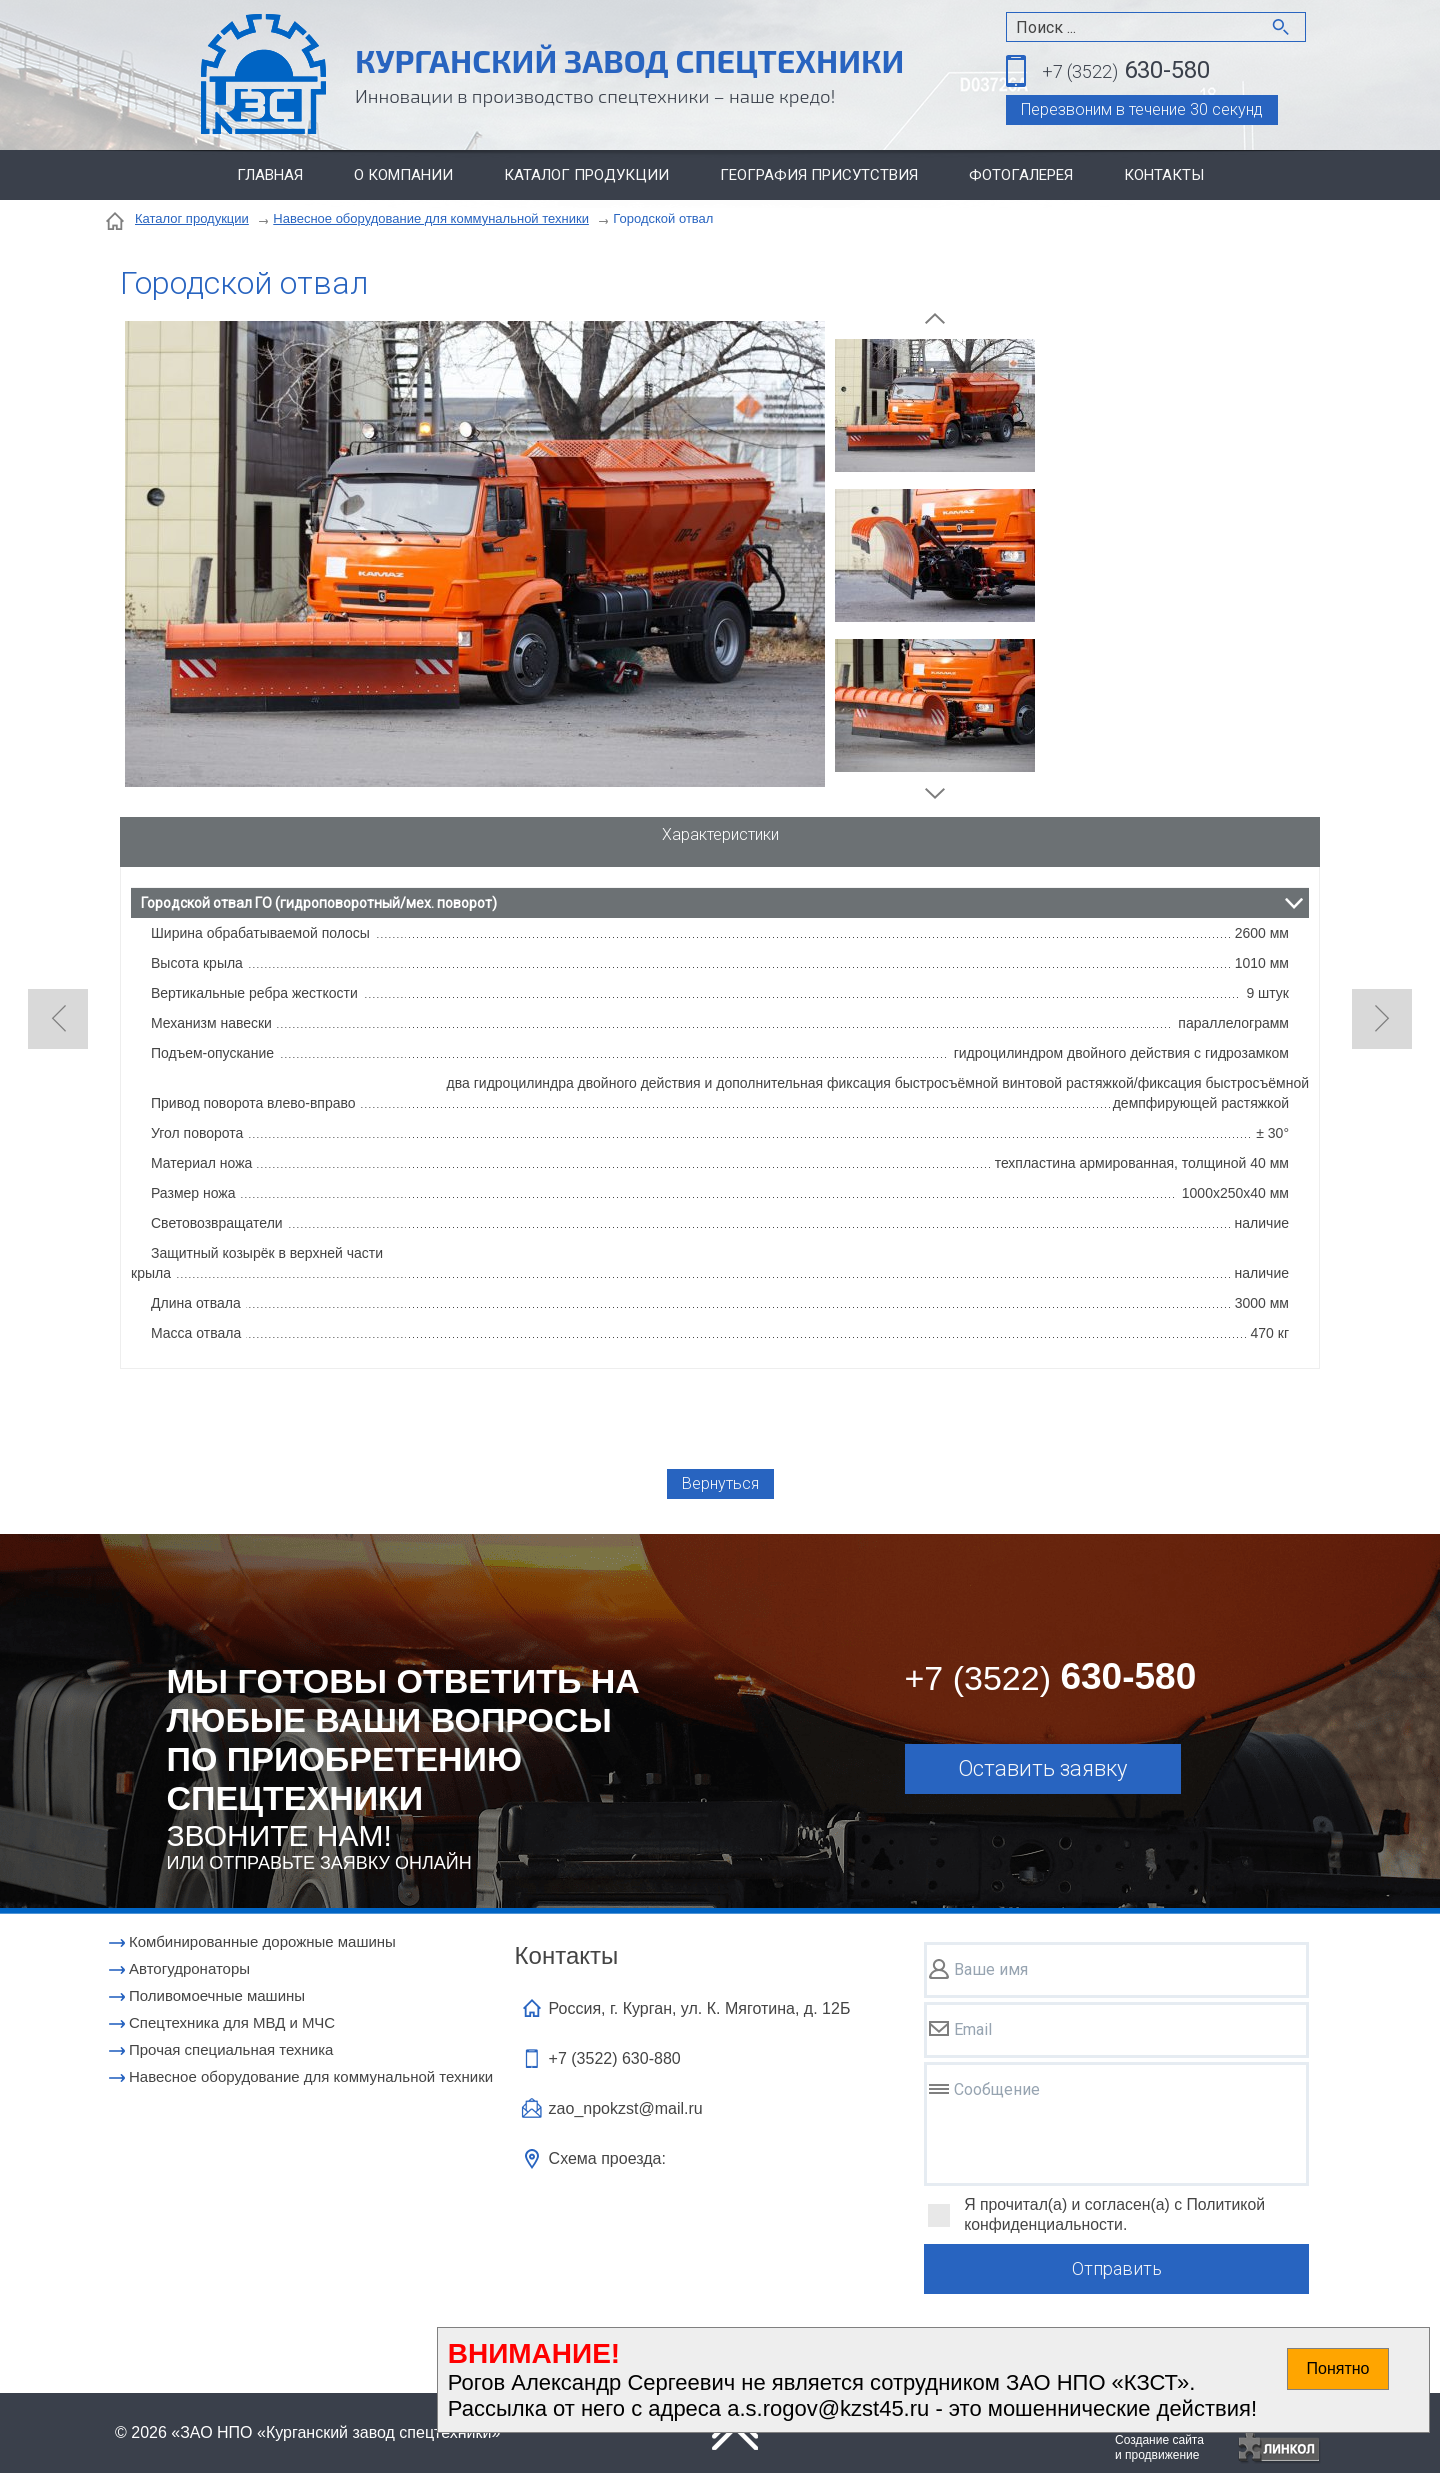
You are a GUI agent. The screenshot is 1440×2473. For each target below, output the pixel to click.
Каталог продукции (586, 175)
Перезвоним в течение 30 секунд (1142, 109)
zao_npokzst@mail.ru (626, 2108)
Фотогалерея (1021, 175)
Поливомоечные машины (217, 1995)
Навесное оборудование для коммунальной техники (431, 218)
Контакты (1164, 175)
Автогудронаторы (189, 1968)
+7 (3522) (615, 2058)
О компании (403, 175)
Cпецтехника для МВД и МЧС (232, 2022)
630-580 (1126, 71)
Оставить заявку (1042, 1768)
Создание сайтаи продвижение (1159, 2447)
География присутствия (819, 175)
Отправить (1117, 2268)
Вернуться (720, 1483)
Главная (270, 175)
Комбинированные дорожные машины (262, 1941)
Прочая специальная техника (231, 2049)
